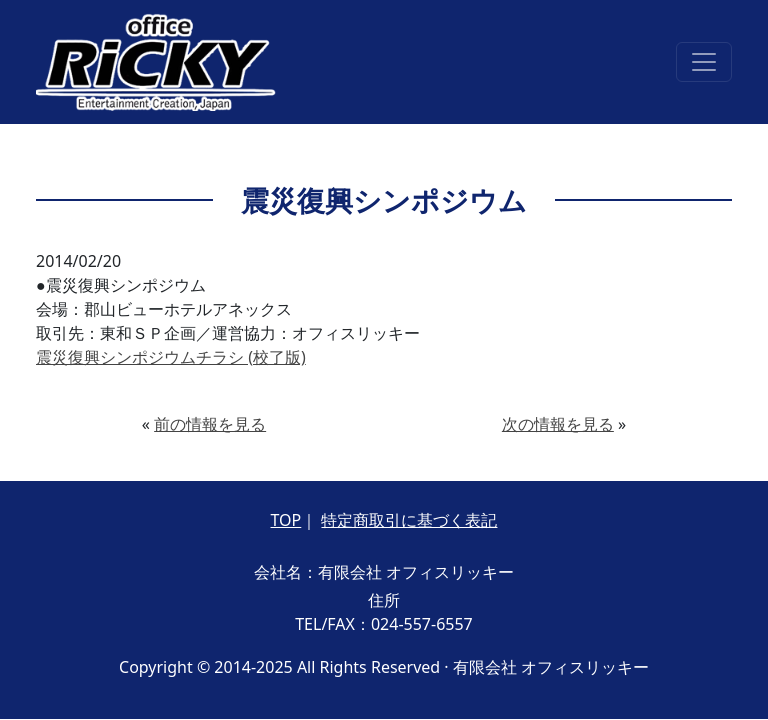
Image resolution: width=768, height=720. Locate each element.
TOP (286, 520)
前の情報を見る (210, 424)
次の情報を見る (558, 424)
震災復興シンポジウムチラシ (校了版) (171, 357)
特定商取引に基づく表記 (409, 520)
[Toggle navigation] (704, 62)
